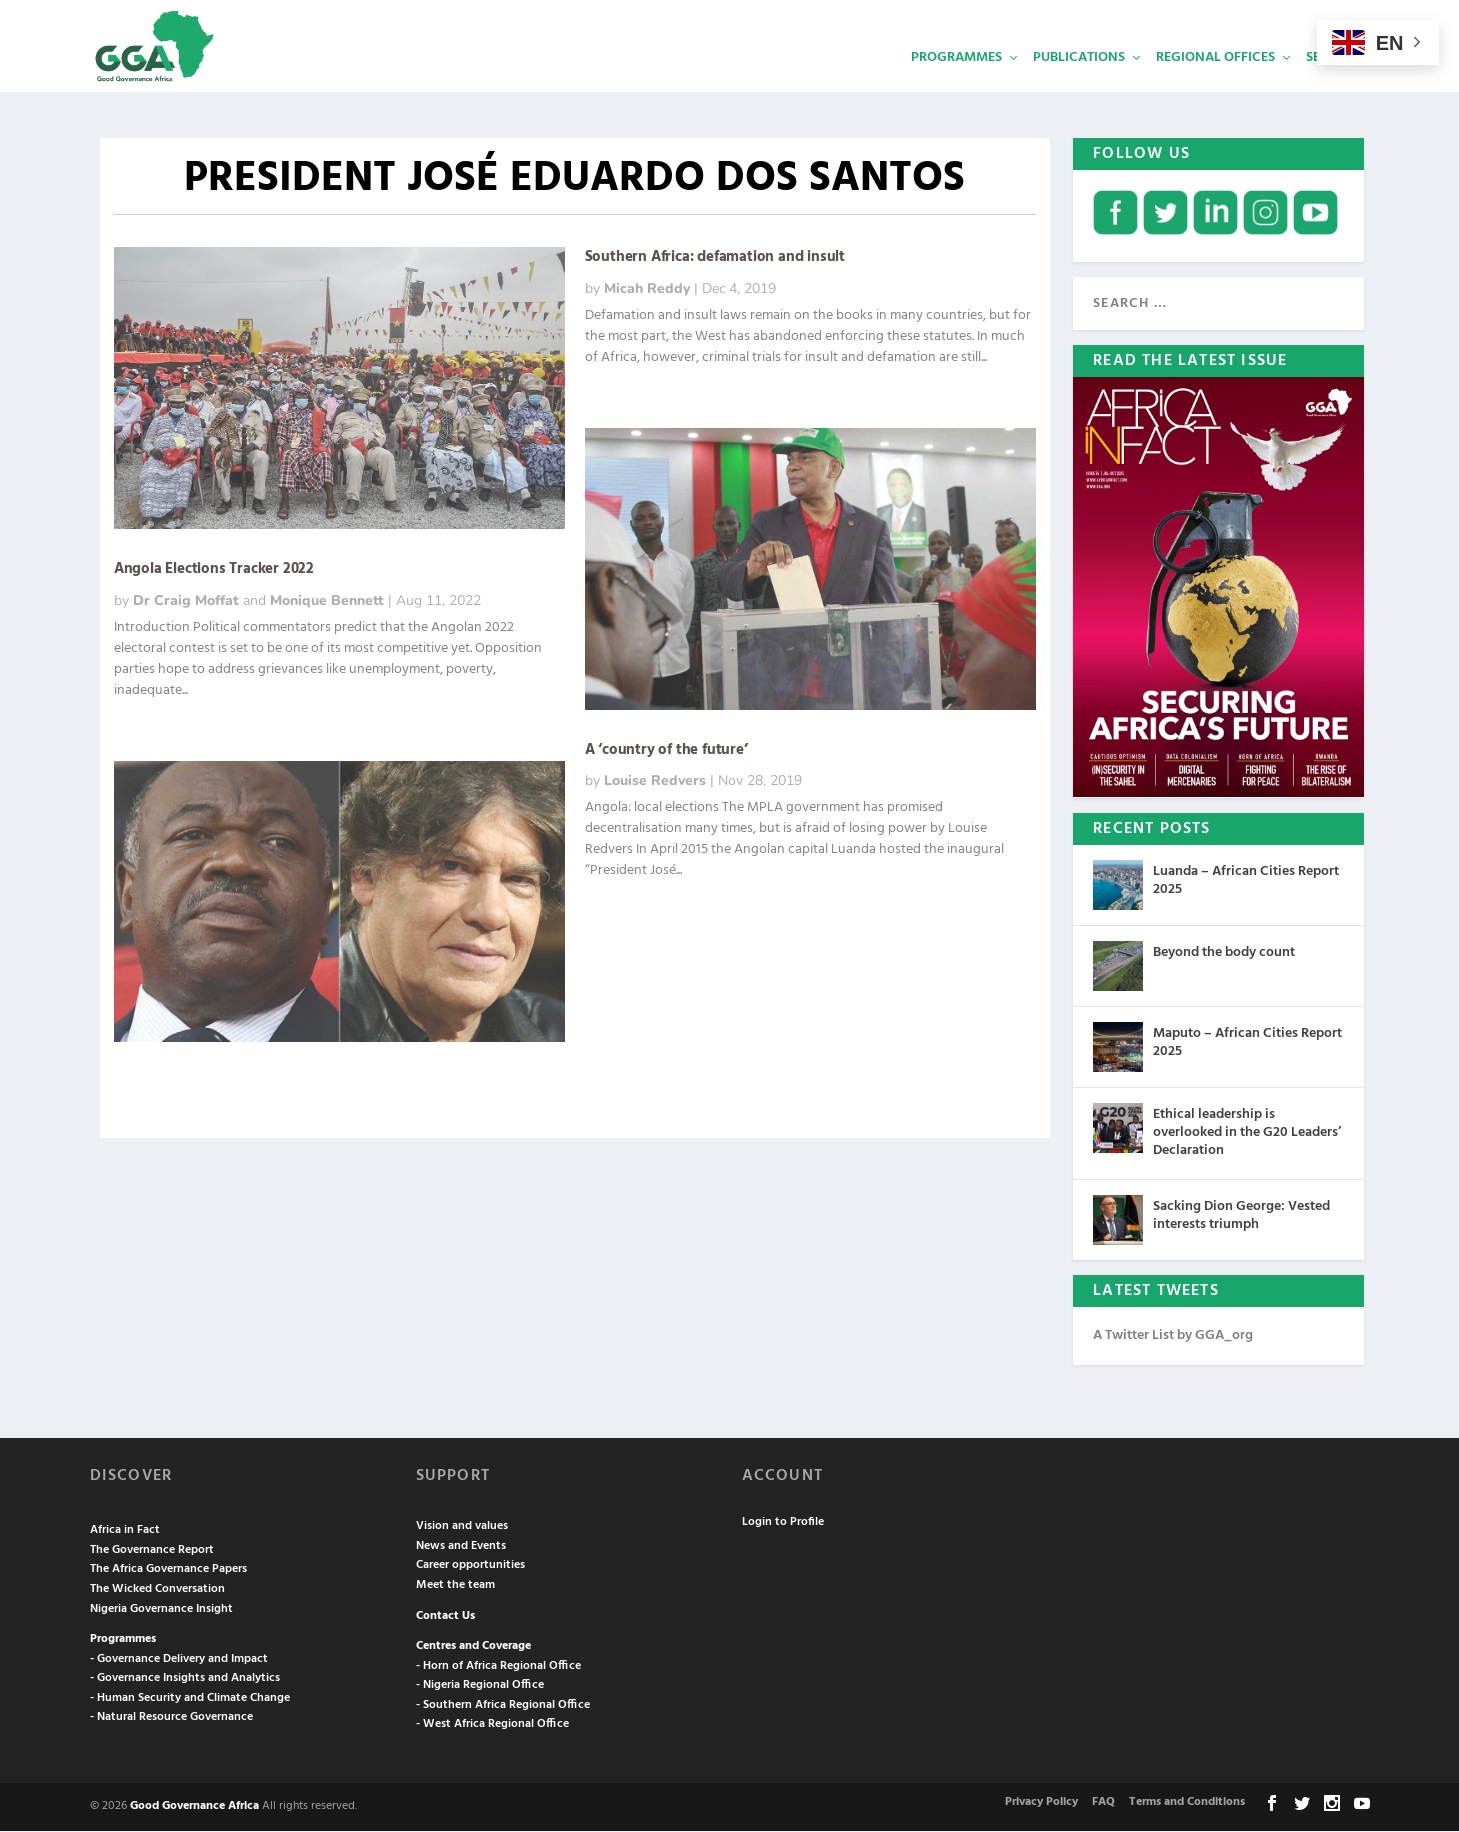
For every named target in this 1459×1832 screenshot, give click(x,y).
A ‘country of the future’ (666, 752)
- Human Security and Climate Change (190, 1699)
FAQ (1103, 1804)
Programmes (956, 85)
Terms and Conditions (1187, 1804)
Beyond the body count (1224, 954)
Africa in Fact (125, 1532)
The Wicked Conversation (157, 1590)
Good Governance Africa (194, 1808)
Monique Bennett (327, 602)
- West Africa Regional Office (492, 1726)
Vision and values (462, 1528)
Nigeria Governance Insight (161, 1610)
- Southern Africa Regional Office (503, 1706)
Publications (1079, 85)
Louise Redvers (655, 782)
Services (1335, 85)
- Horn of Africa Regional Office (498, 1667)
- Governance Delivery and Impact (179, 1660)
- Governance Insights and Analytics (185, 1680)
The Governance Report (152, 1551)
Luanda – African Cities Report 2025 (1246, 882)
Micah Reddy (647, 290)
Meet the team (455, 1586)
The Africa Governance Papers (168, 1571)
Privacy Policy (1041, 1804)
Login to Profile (783, 1523)
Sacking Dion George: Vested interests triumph (1241, 1216)
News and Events (461, 1547)
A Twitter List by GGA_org (1173, 1336)
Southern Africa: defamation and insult (715, 259)
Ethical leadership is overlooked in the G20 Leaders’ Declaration (1247, 1134)
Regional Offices (1215, 85)
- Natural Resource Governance (171, 1719)
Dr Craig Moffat (186, 602)
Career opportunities (470, 1567)
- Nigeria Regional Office (480, 1687)
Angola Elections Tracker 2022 (214, 571)
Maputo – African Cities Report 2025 (1247, 1044)
